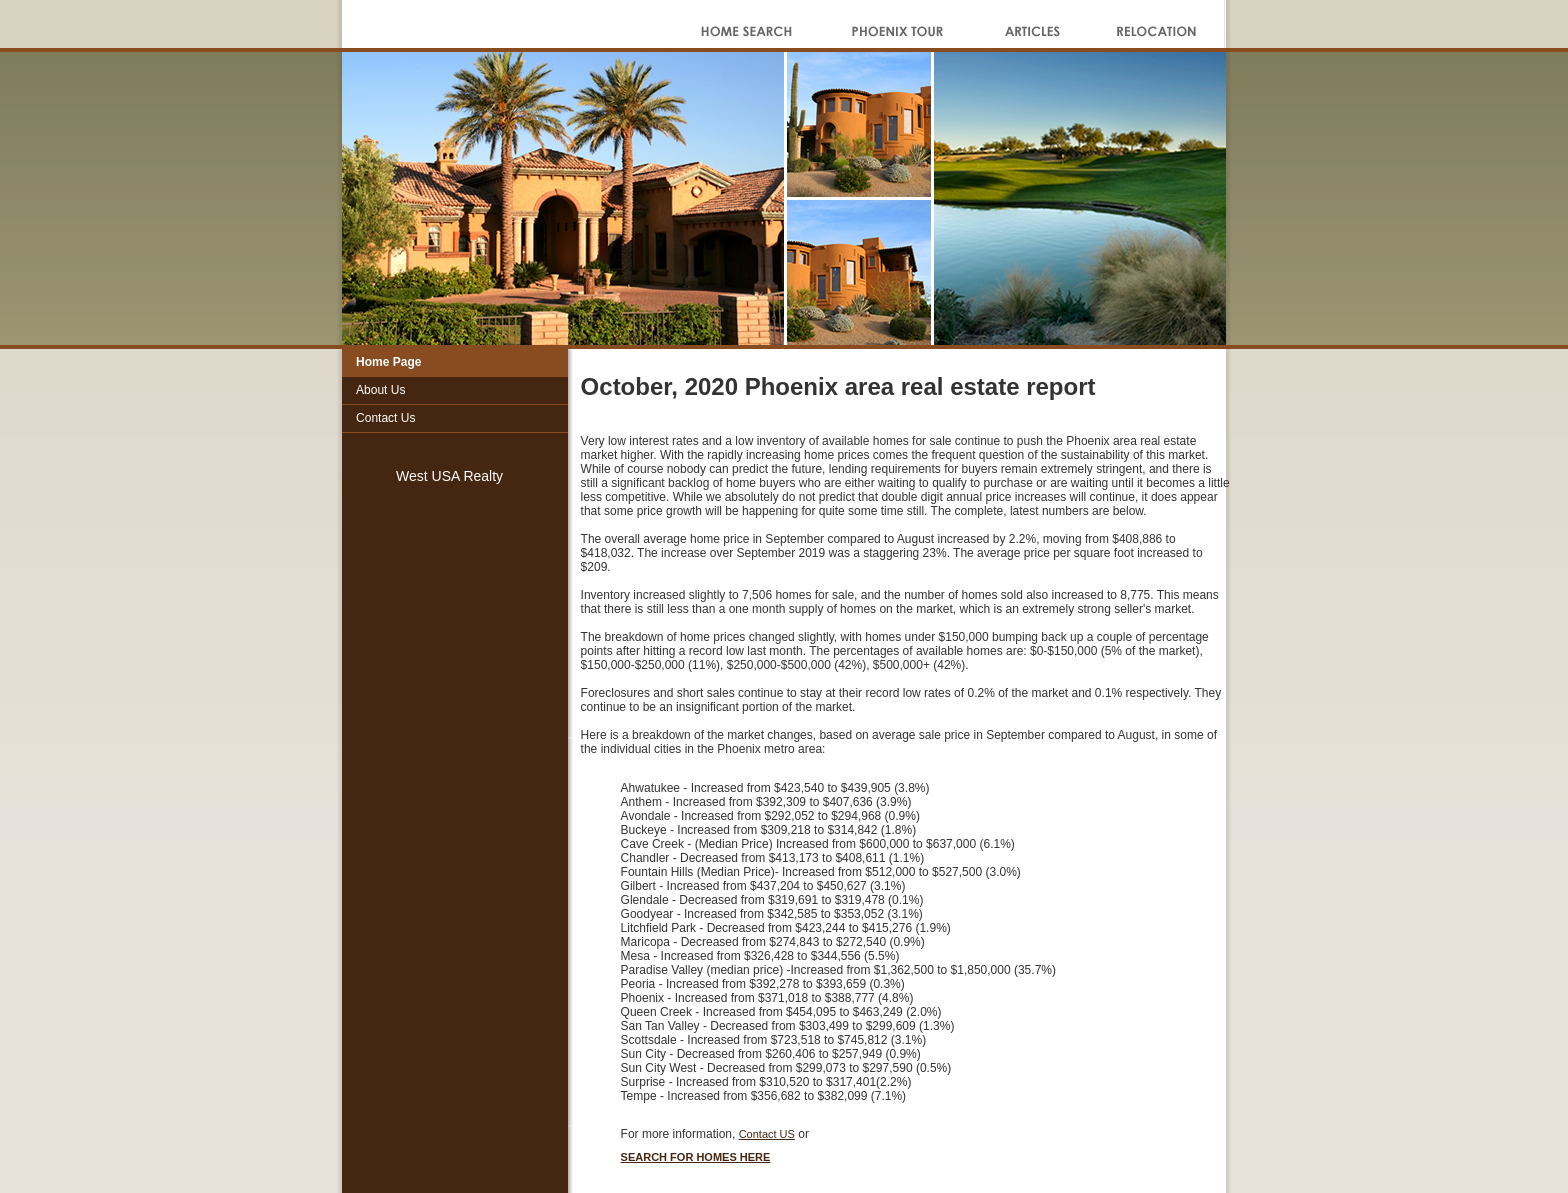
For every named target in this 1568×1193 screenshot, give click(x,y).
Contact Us (385, 418)
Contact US (767, 1134)
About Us (380, 390)
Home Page (388, 362)
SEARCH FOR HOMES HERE (696, 1157)
